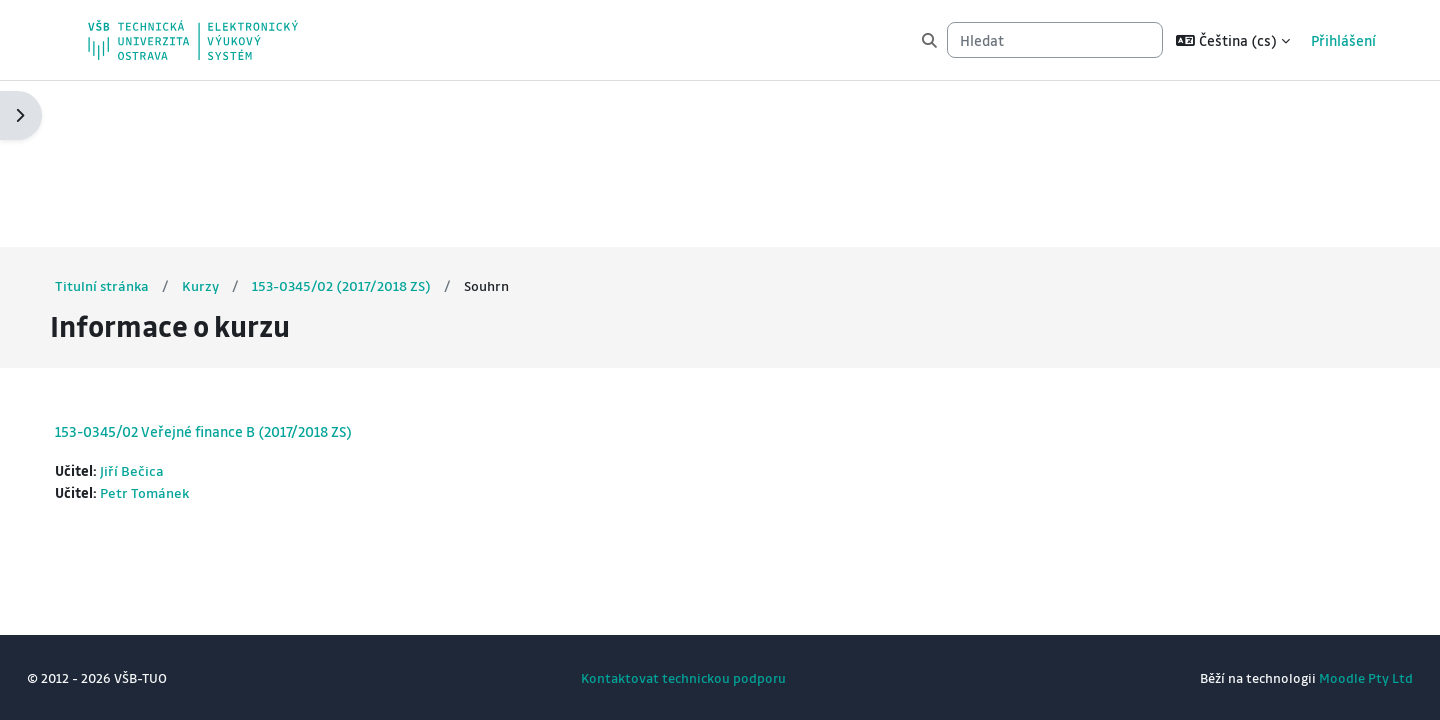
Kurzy (239, 119)
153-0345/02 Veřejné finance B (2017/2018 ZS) (240, 266)
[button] (1233, 40)
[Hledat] (1055, 40)
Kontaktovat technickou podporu (683, 677)
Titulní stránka (140, 119)
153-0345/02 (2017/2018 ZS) (381, 119)
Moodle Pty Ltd (1329, 677)
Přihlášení (1343, 40)
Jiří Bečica (170, 306)
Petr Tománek (183, 328)
